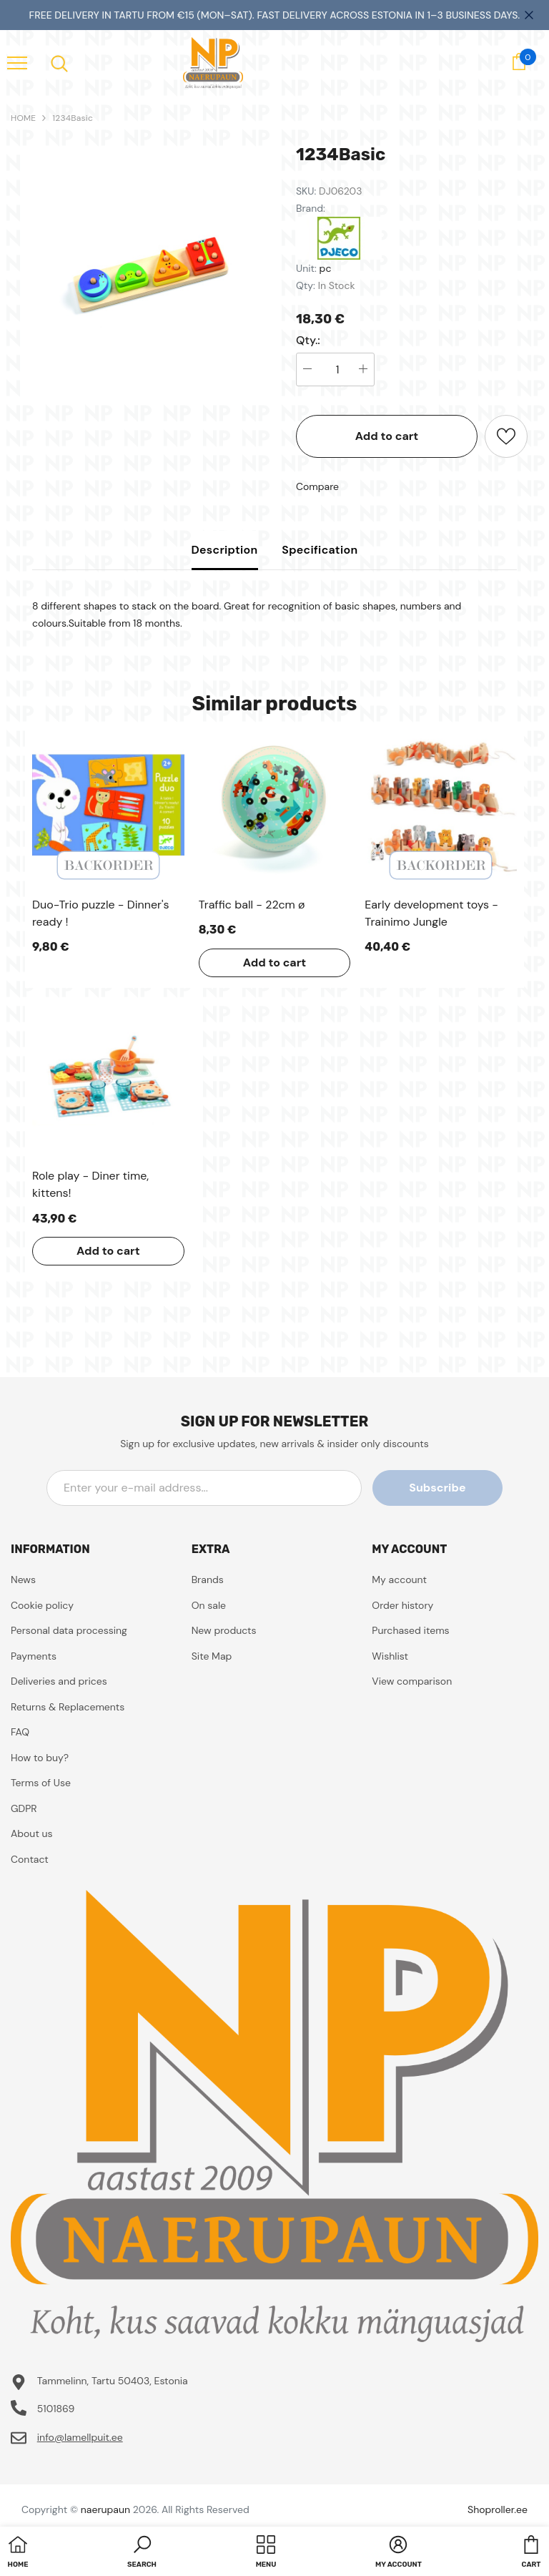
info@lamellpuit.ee (80, 2437)
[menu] (17, 62)
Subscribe (438, 1487)
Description (225, 549)
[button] (142, 2553)
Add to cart (387, 436)
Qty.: (308, 340)
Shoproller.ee (498, 2509)
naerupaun (105, 2509)
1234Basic (72, 118)
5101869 (56, 2408)
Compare (317, 486)
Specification (319, 549)
